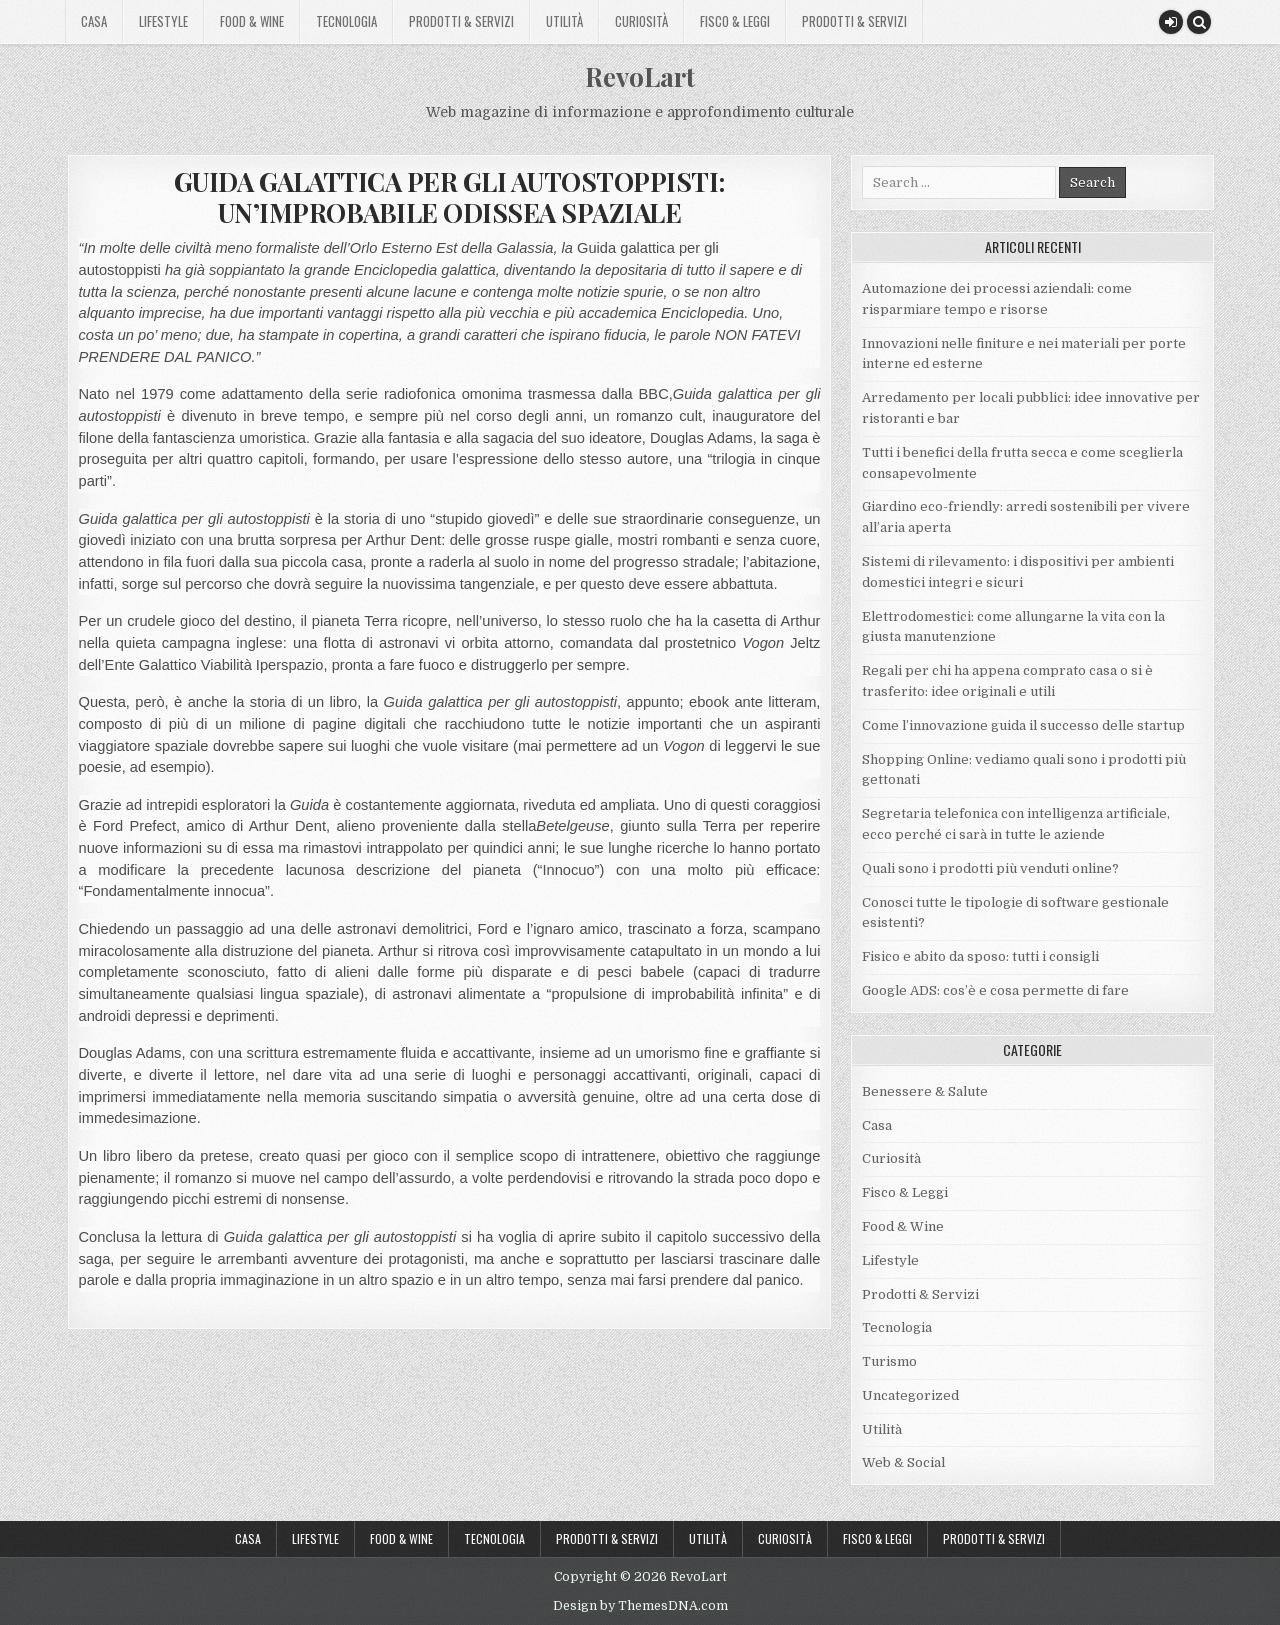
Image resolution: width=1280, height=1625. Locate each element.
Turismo (889, 1361)
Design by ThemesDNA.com (640, 1606)
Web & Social (903, 1462)
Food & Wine (252, 21)
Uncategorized (910, 1395)
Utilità (564, 21)
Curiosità (641, 21)
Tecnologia (346, 21)
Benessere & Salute (925, 1091)
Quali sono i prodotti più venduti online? (990, 868)
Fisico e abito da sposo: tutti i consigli (980, 956)
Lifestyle (163, 21)
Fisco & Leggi (735, 21)
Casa (94, 21)
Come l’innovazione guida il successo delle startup (1023, 725)
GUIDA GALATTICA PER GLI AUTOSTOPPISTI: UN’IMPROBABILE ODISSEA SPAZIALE (449, 197)
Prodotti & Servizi (461, 21)
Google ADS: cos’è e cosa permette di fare (995, 990)
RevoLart (640, 76)
